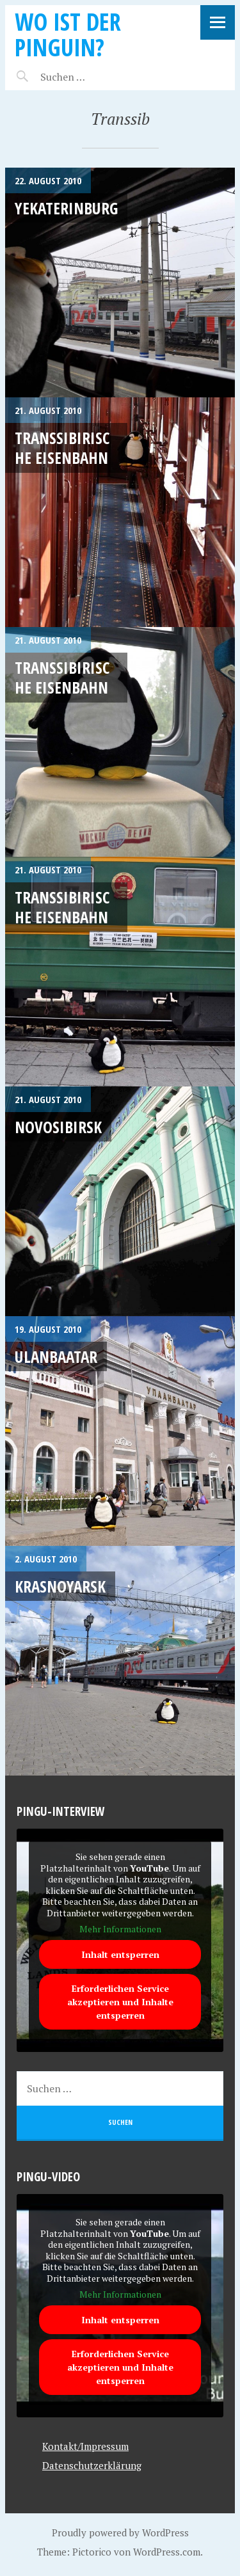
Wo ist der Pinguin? (68, 34)
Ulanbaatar (56, 1356)
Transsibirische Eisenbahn (62, 447)
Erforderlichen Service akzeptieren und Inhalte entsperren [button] (120, 2001)
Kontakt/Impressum (85, 2446)
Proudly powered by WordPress (120, 2532)
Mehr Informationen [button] (120, 1929)
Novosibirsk (58, 1127)
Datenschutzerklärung (91, 2465)
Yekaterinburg (66, 208)
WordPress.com (166, 2551)
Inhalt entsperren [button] (120, 1954)
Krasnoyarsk (60, 1586)
